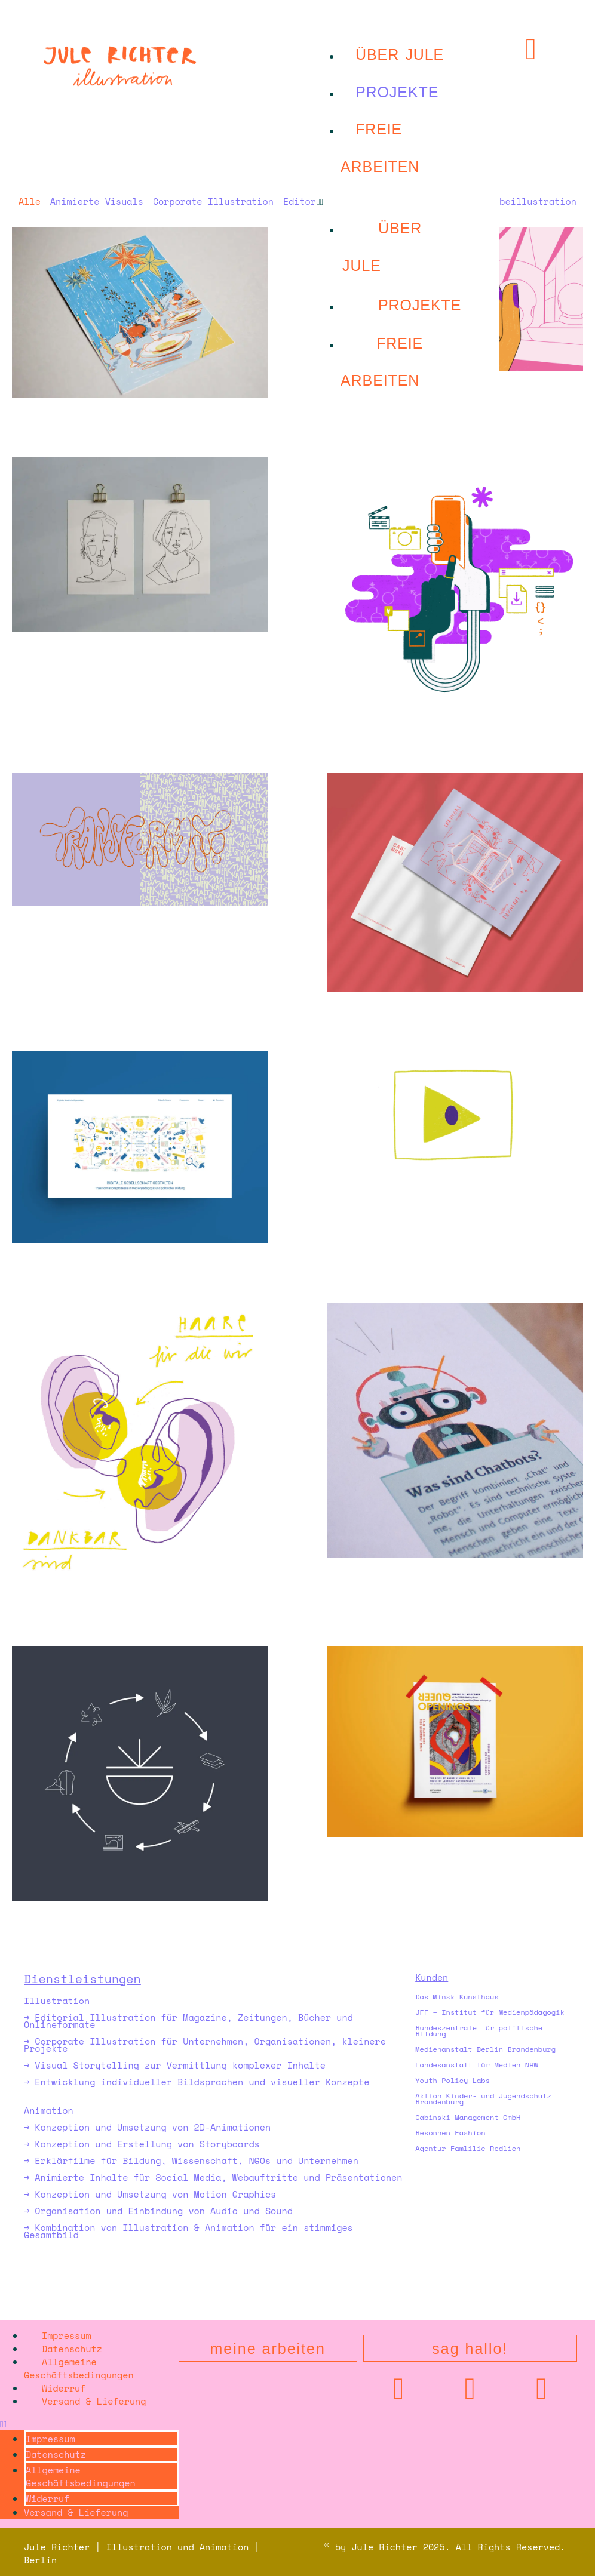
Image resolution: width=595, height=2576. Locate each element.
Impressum (66, 2335)
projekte (396, 92)
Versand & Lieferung (94, 2401)
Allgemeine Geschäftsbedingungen (79, 2368)
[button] (408, 201)
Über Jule (399, 54)
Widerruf (63, 2388)
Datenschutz (72, 2348)
